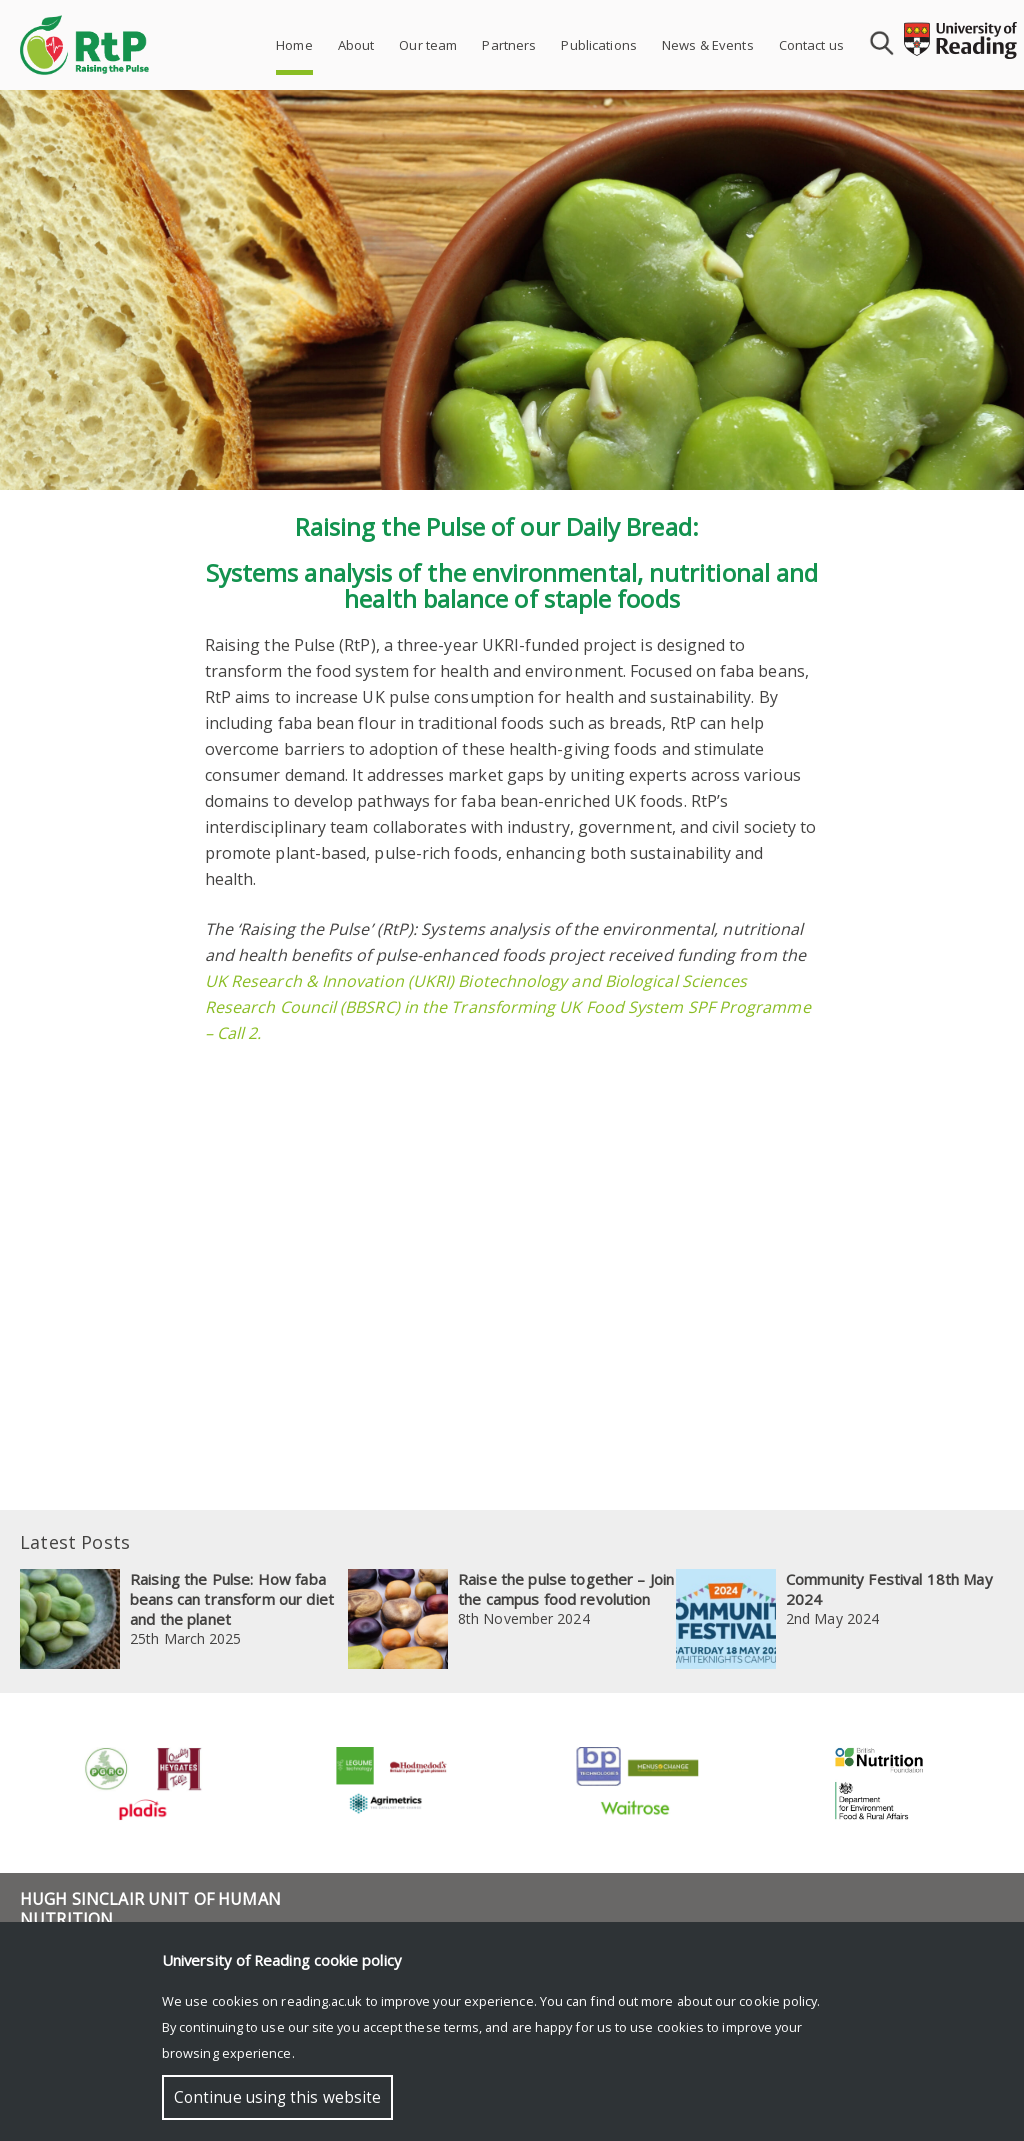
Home (294, 45)
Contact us (811, 45)
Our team (428, 45)
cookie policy (778, 2001)
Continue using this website (277, 2097)
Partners (509, 45)
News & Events (708, 45)
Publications (599, 45)
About (356, 45)
